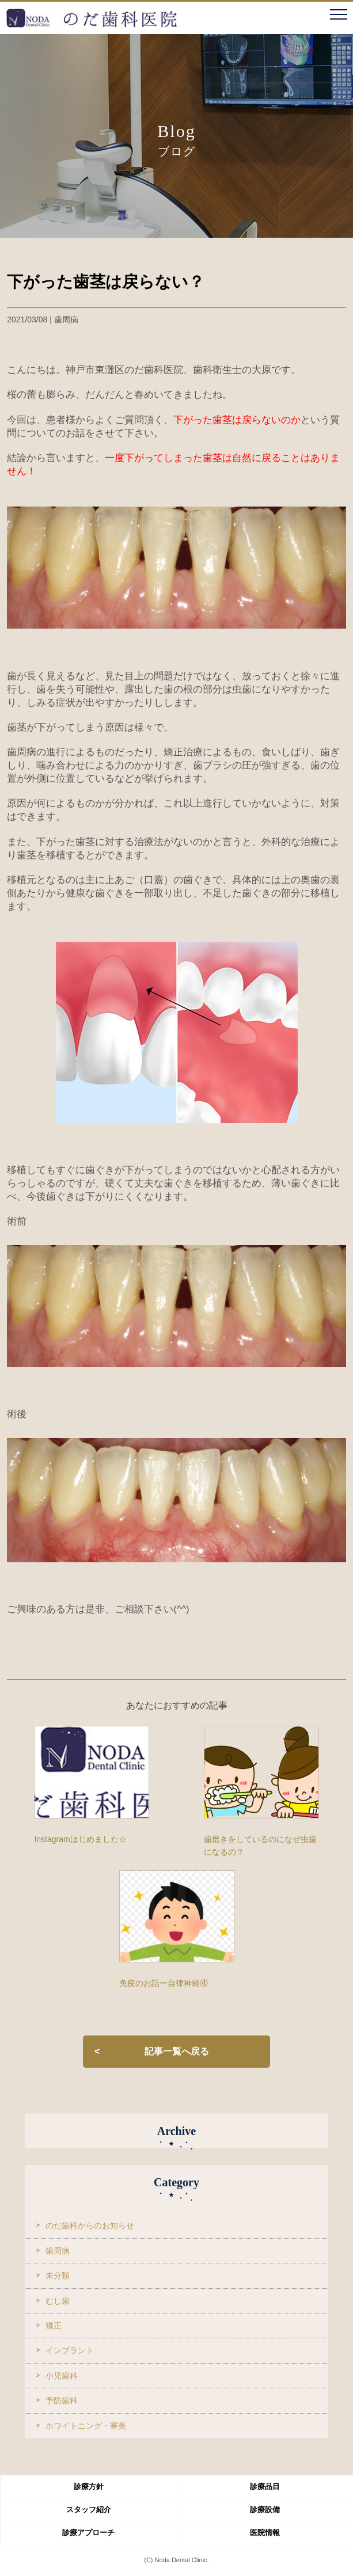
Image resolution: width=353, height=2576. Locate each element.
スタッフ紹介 (88, 2509)
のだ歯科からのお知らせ (89, 2225)
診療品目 (265, 2486)
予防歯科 (61, 2400)
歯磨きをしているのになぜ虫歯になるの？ (260, 1845)
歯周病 (57, 2250)
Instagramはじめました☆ (80, 1839)
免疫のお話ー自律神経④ (163, 1983)
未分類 (57, 2275)
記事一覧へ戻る (177, 2051)
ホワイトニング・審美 (85, 2425)
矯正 (53, 2325)
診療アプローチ (88, 2532)
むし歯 (57, 2300)
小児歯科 (61, 2375)
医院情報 (265, 2532)
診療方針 (89, 2486)
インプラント (69, 2350)
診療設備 (265, 2509)
